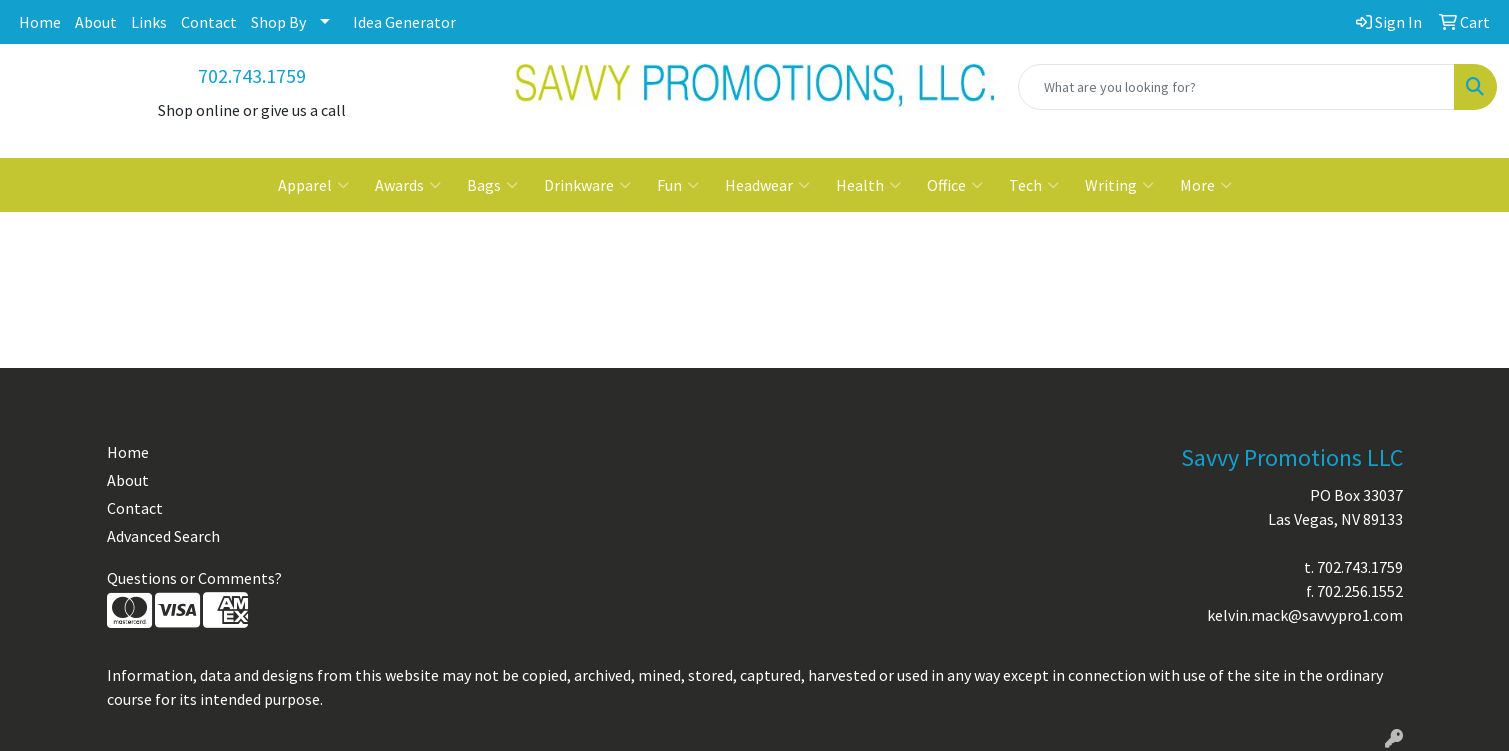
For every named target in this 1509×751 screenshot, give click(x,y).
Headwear (767, 185)
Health (868, 185)
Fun (678, 185)
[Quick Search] (1236, 87)
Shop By (278, 22)
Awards (408, 185)
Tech (1034, 185)
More (1206, 185)
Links (149, 22)
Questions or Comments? (194, 578)
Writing (1119, 185)
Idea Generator (404, 22)
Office (955, 185)
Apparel (313, 185)
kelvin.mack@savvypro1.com (1305, 615)
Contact (209, 22)
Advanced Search (163, 536)
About (96, 22)
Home (40, 22)
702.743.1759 (252, 75)
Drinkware (587, 185)
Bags (492, 185)
